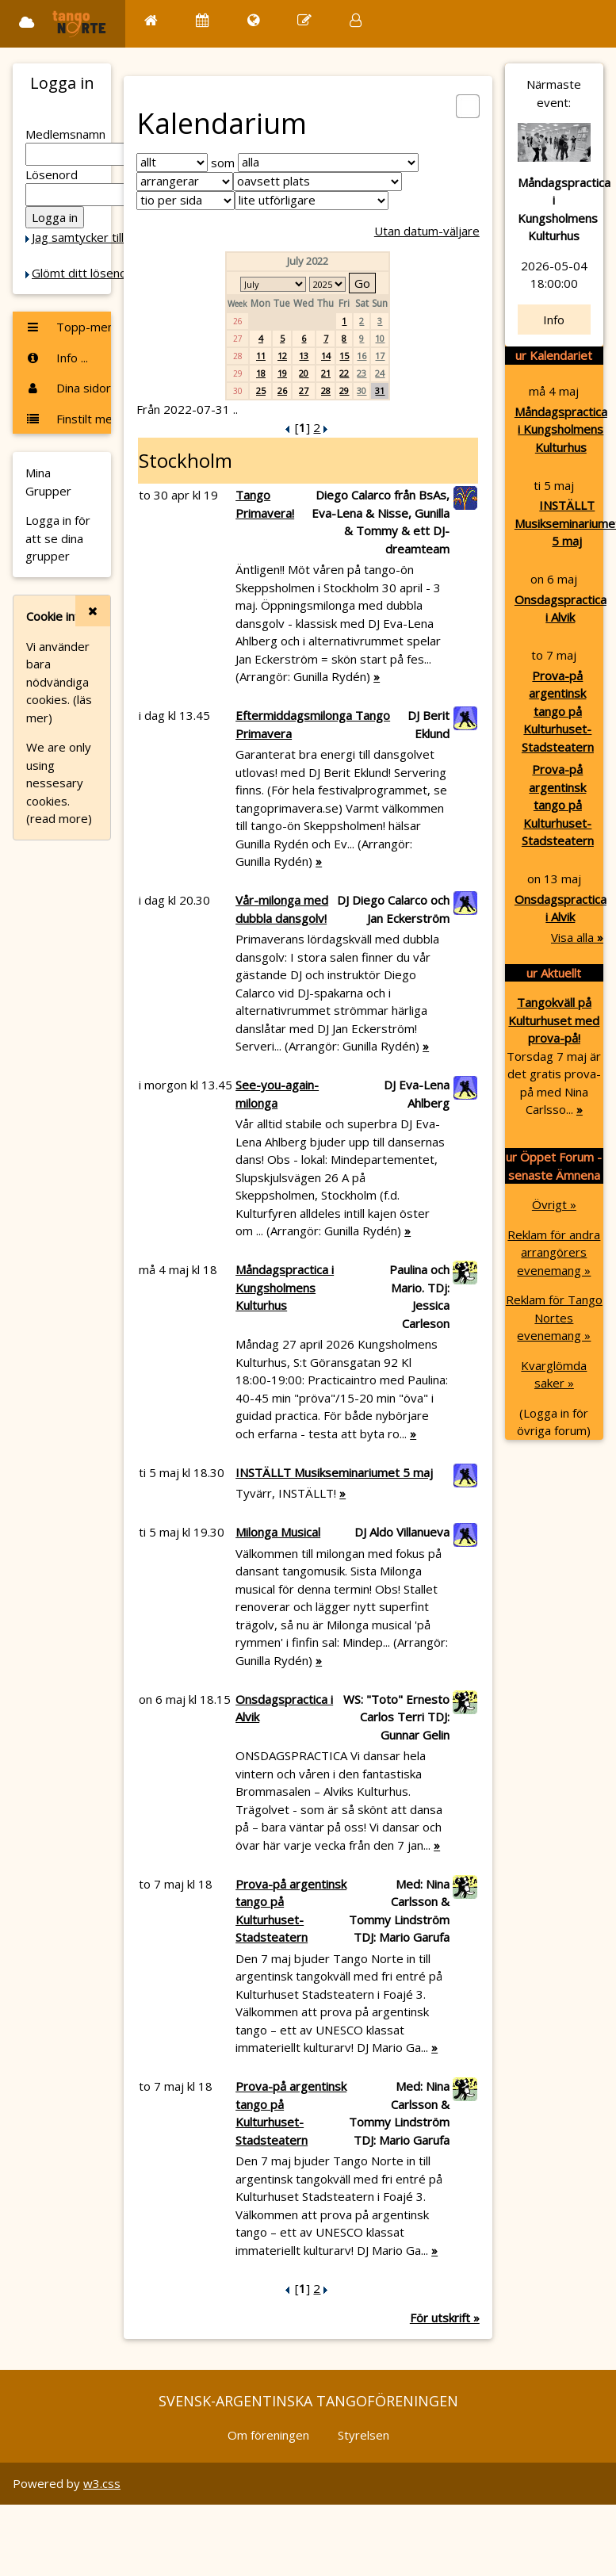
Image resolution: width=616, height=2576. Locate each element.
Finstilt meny (68, 419)
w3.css (102, 2483)
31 (380, 390)
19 (282, 373)
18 (261, 373)
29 (344, 390)
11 (261, 356)
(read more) (59, 818)
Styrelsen (363, 2435)
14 (326, 356)
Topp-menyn (68, 327)
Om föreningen (268, 2435)
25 (261, 390)
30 (361, 390)
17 (380, 356)
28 (326, 390)
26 (282, 390)
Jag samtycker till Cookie (97, 237)
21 (326, 373)
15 (344, 356)
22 (344, 373)
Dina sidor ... (68, 388)
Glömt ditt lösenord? (88, 273)
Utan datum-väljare (427, 231)
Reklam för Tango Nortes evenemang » (554, 1317)
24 (380, 373)
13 (303, 356)
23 (361, 373)
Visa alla (577, 937)
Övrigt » (554, 1204)
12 (282, 356)
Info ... (56, 358)
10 (380, 338)
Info (553, 319)
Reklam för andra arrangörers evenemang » (553, 1252)
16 (361, 356)
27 (303, 390)
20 (303, 373)
